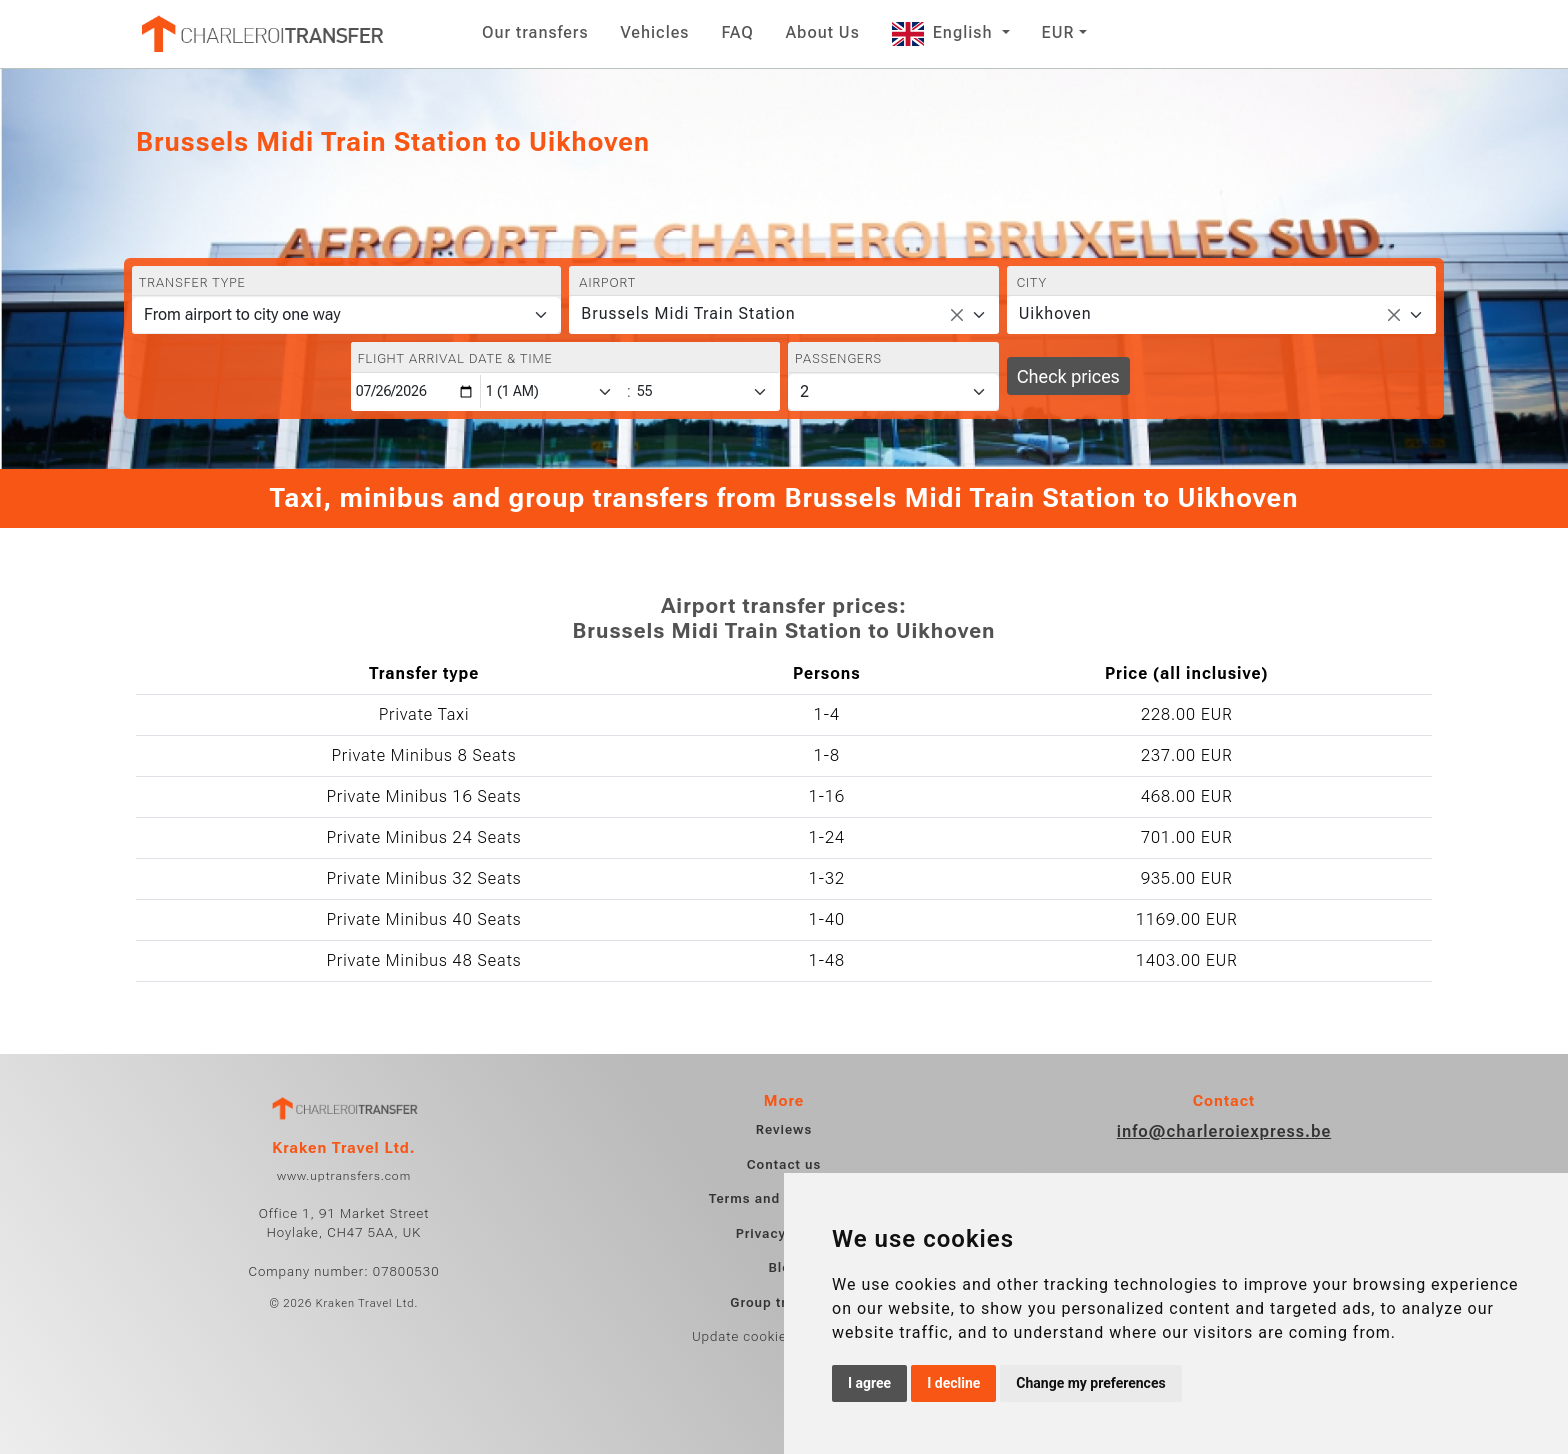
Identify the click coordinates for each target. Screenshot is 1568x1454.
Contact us (784, 1164)
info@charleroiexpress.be (1224, 1131)
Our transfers (535, 32)
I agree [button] (869, 1383)
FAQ (737, 32)
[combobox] (783, 315)
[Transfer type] (346, 315)
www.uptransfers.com (344, 1176)
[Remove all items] (957, 315)
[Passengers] (893, 392)
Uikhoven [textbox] (1055, 313)
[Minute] (707, 391)
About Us (823, 32)
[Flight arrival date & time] (416, 391)
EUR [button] (1058, 32)
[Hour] (553, 391)
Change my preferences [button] (1090, 1383)
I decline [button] (953, 1383)
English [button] (945, 32)
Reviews (784, 1129)
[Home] (261, 34)
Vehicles (655, 32)
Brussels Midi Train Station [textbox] (688, 313)
